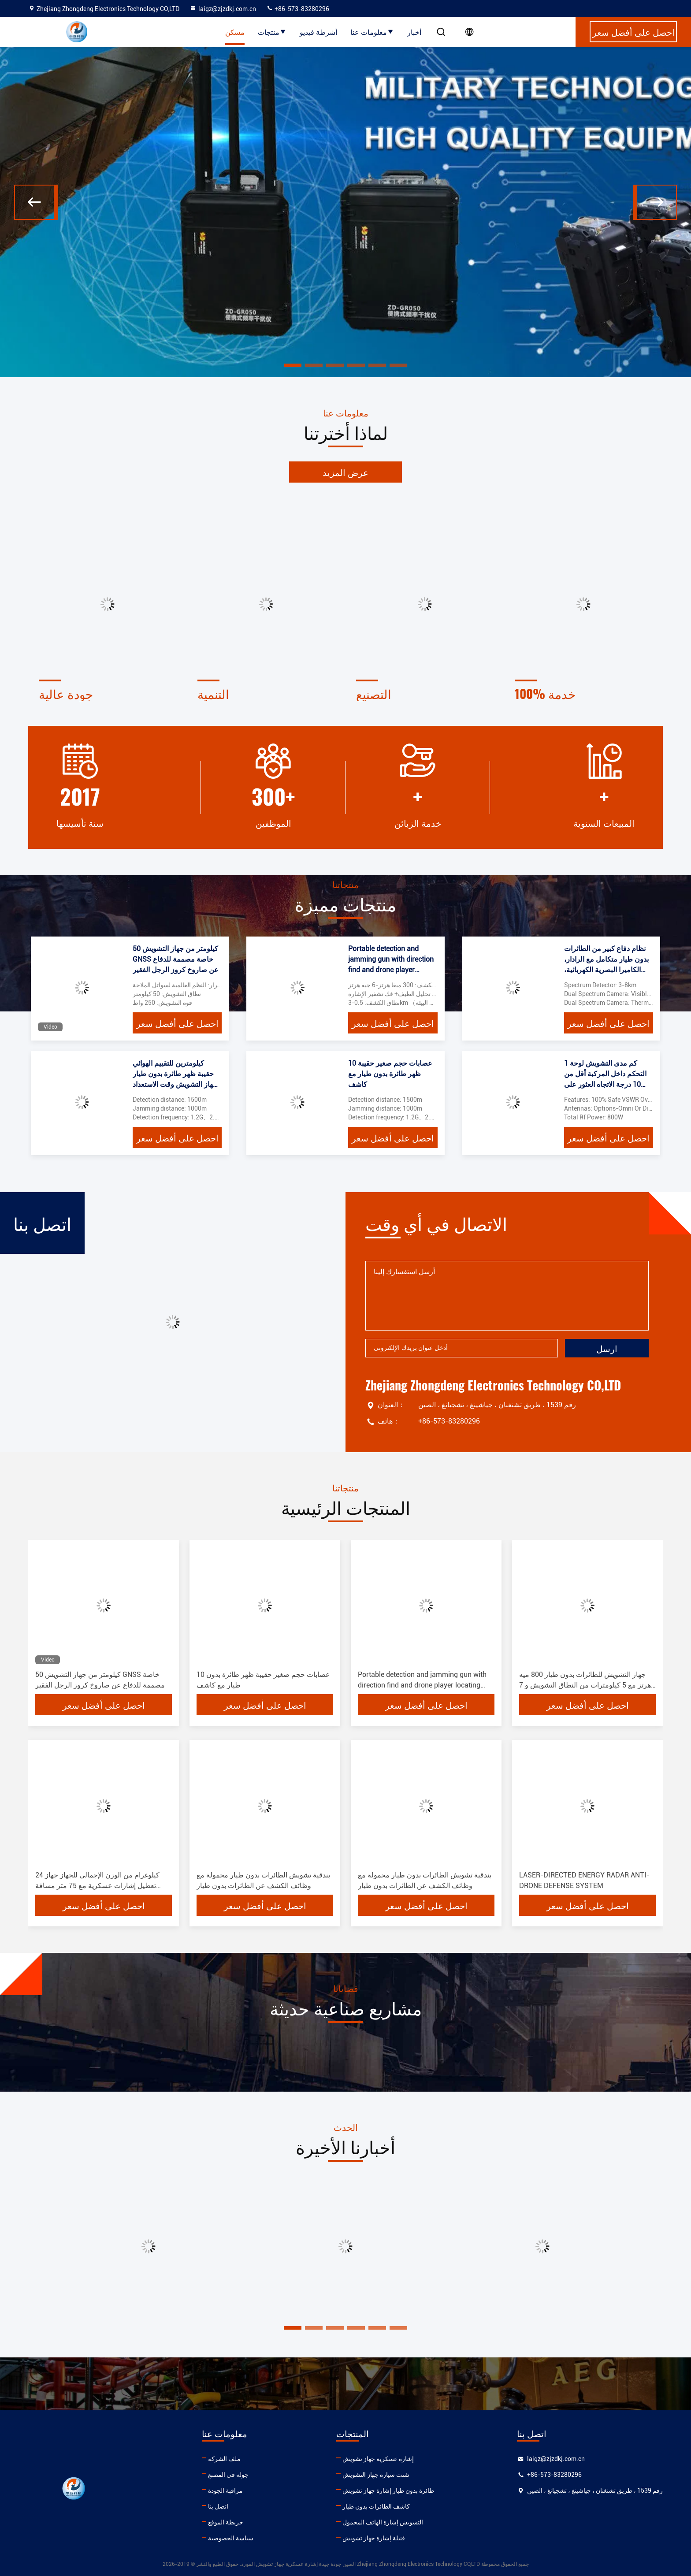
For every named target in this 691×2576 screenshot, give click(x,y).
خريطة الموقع (225, 2522)
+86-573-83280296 (297, 8)
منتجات (272, 31)
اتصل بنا (218, 2506)
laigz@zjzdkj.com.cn (222, 8)
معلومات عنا (372, 31)
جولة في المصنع (228, 2474)
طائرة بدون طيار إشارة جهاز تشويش (388, 2490)
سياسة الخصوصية (230, 2538)
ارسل (606, 1348)
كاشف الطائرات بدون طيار (376, 2506)
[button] (36, 202)
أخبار (414, 31)
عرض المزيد (345, 472)
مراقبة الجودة (225, 2490)
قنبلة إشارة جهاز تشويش (373, 2538)
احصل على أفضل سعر (177, 1023)
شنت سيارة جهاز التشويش (375, 2474)
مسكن (235, 31)
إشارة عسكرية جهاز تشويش (378, 2458)
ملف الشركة (224, 2458)
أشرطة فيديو (318, 31)
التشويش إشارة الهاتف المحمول (382, 2522)
